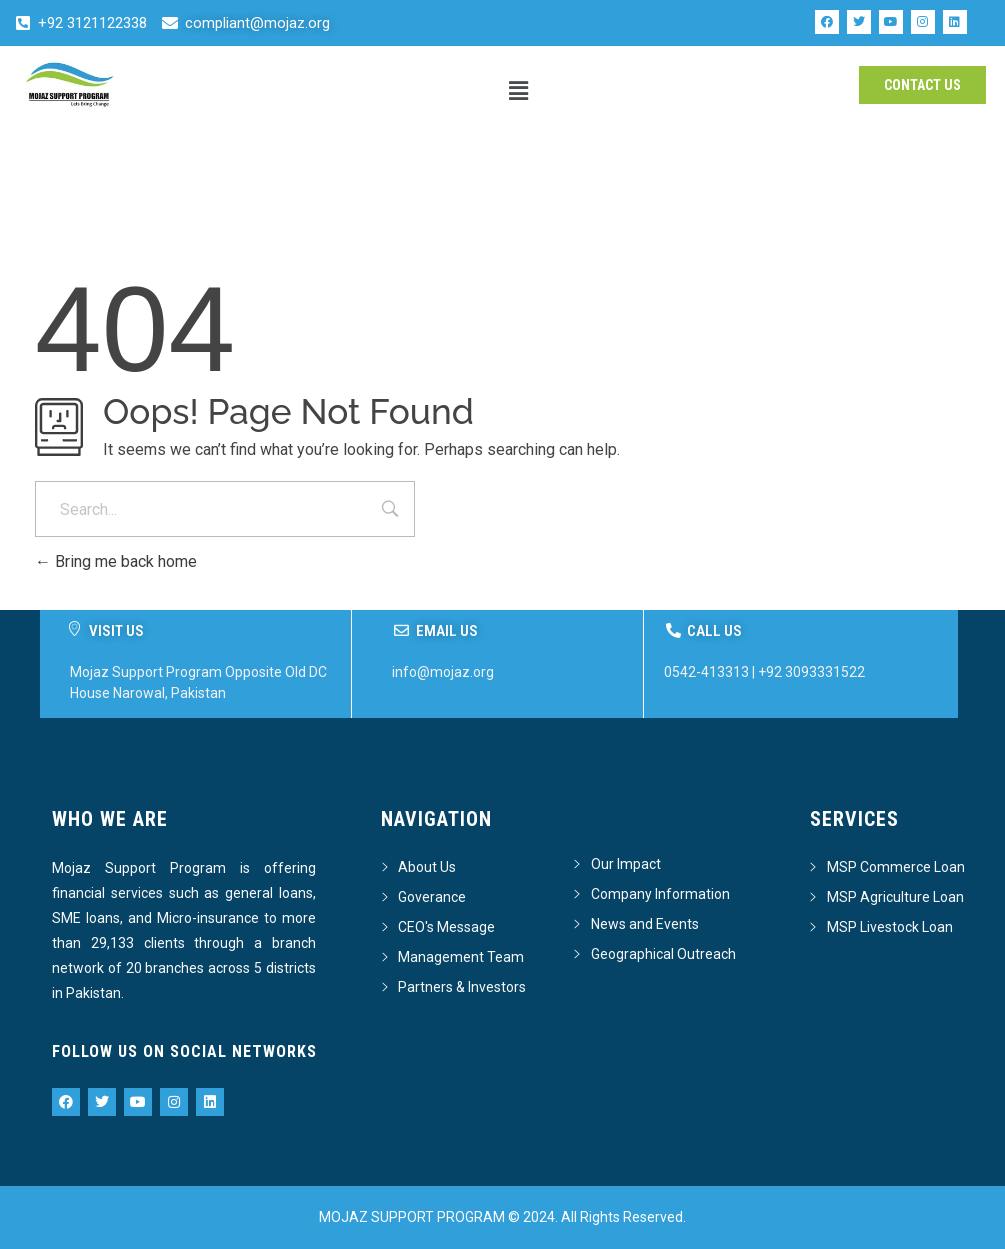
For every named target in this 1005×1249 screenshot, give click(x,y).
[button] (518, 91)
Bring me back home (116, 561)
